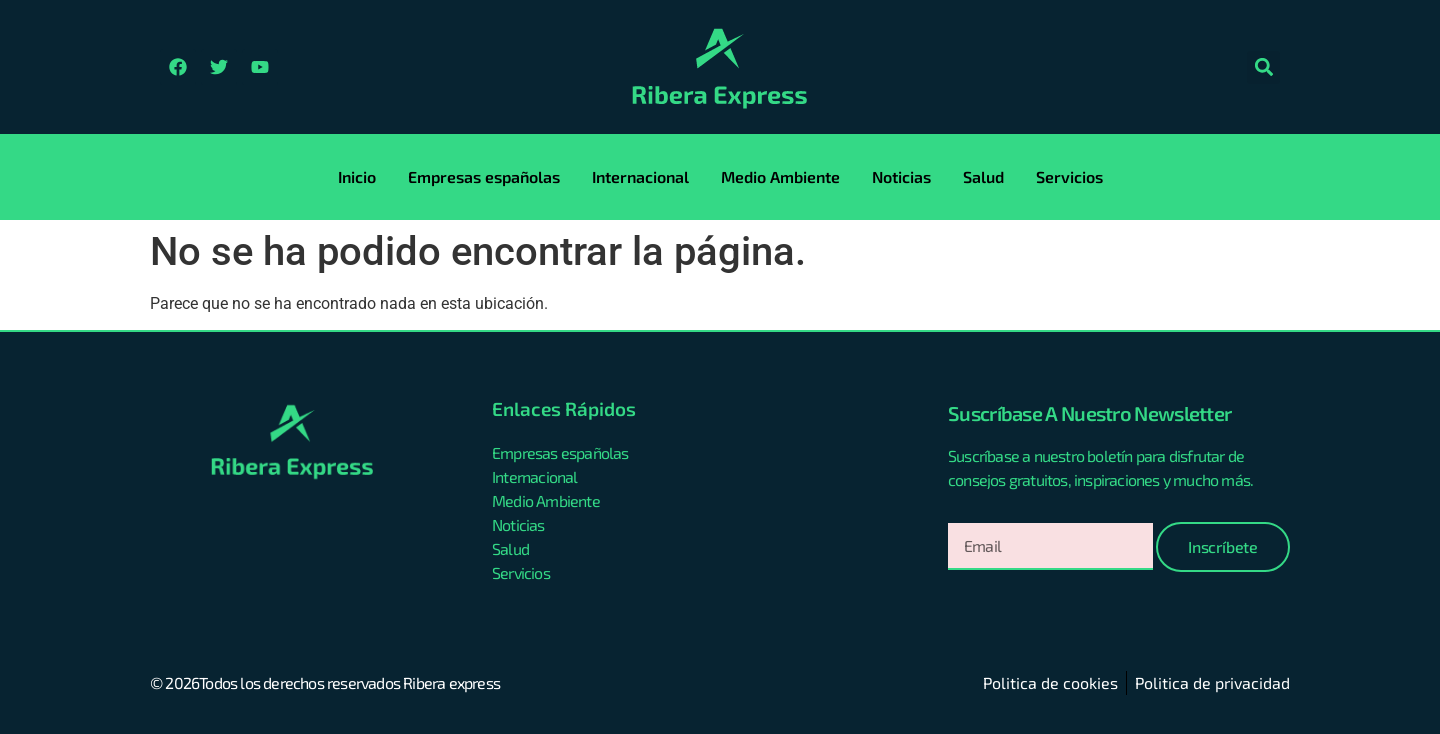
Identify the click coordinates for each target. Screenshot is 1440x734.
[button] (1263, 67)
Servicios (1069, 176)
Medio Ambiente (780, 176)
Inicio (357, 176)
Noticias (901, 176)
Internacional (640, 176)
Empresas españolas (484, 176)
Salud (983, 176)
